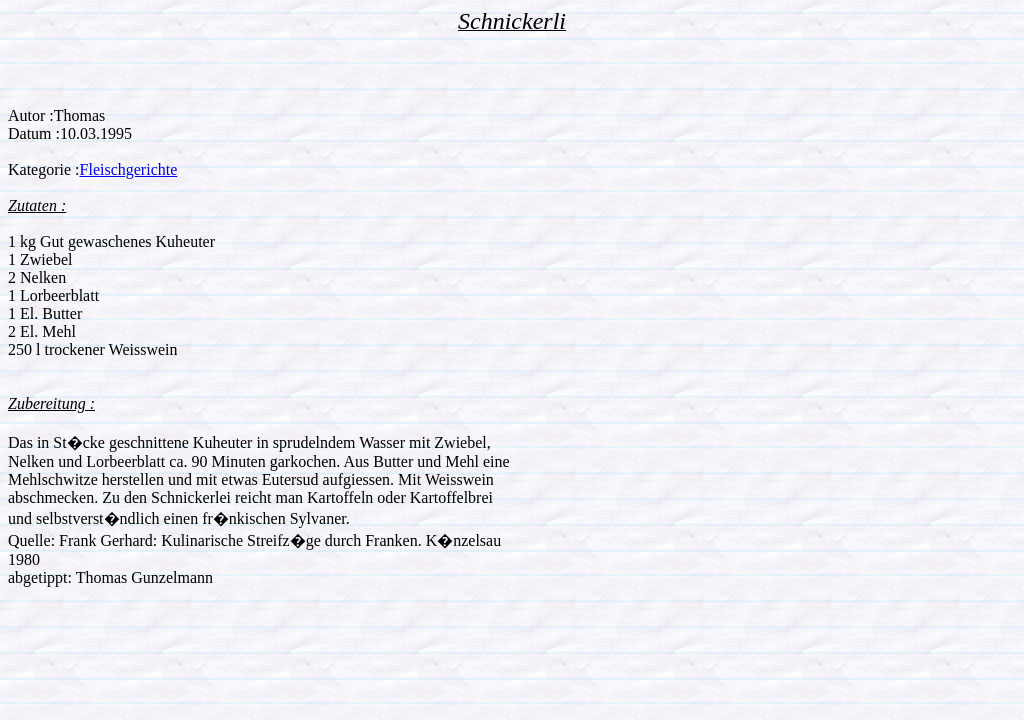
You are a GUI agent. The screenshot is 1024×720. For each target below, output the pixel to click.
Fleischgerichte (129, 169)
